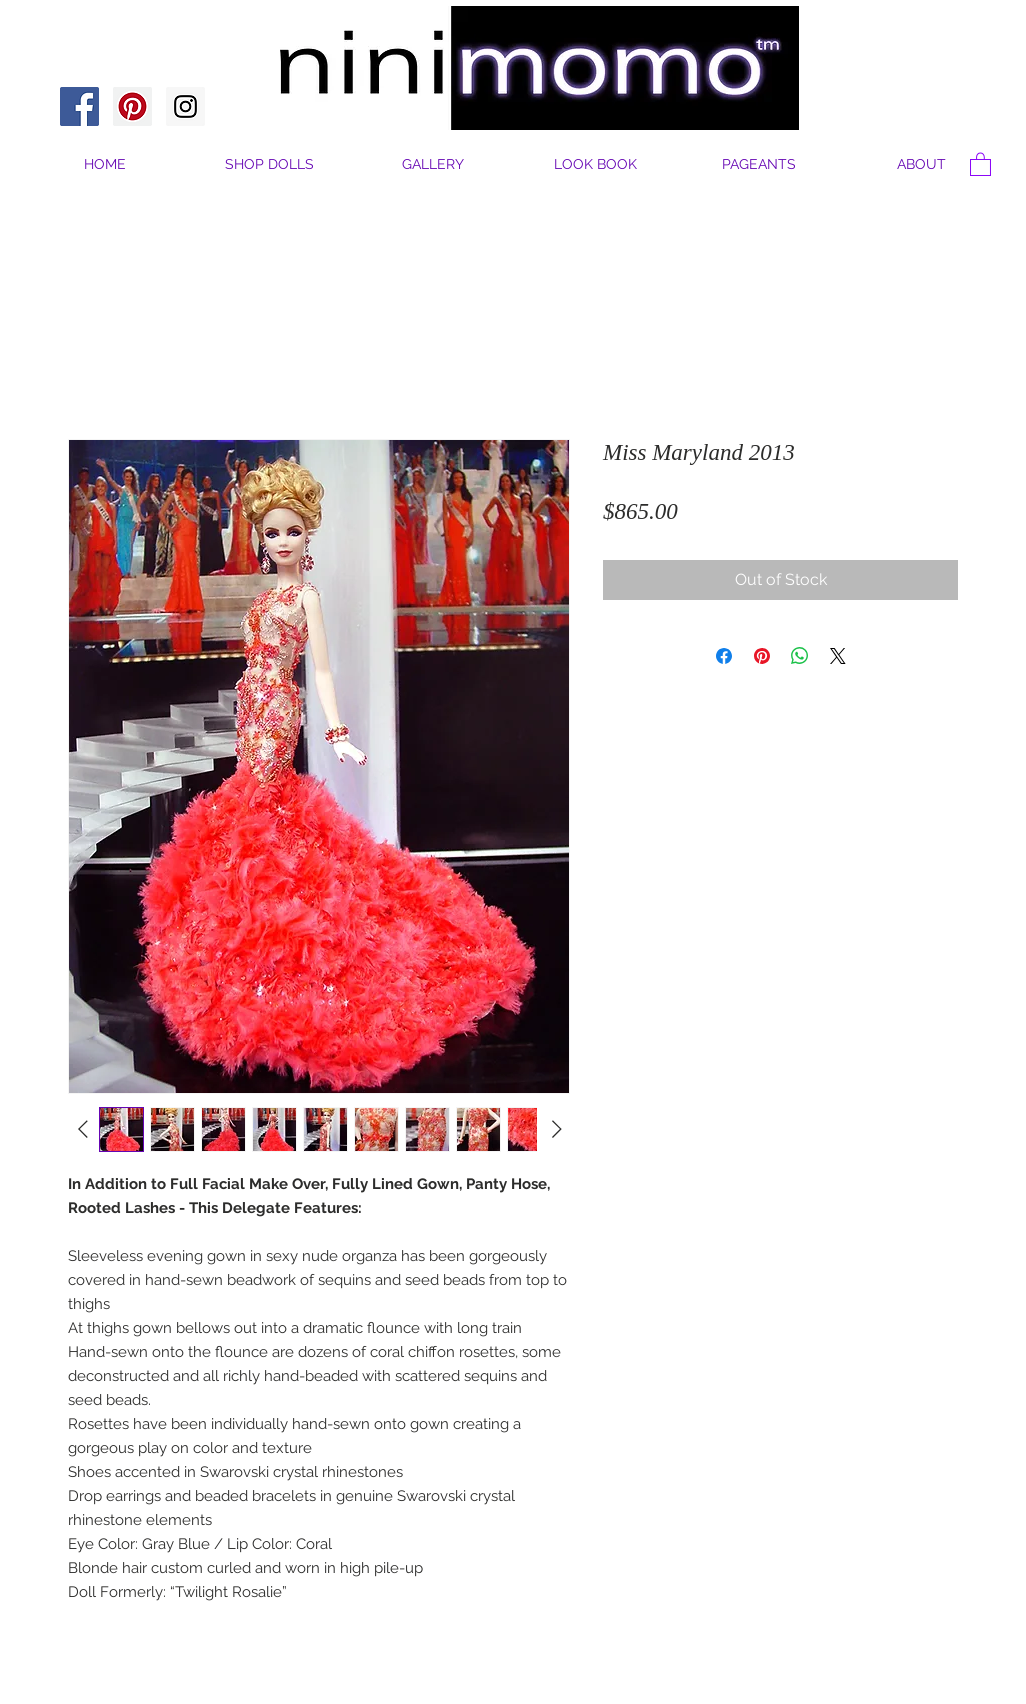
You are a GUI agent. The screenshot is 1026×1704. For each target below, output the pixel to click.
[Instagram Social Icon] (185, 106)
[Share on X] (838, 656)
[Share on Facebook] (724, 656)
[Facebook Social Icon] (79, 106)
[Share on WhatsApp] (800, 656)
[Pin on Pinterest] (762, 656)
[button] (921, 164)
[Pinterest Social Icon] (132, 106)
